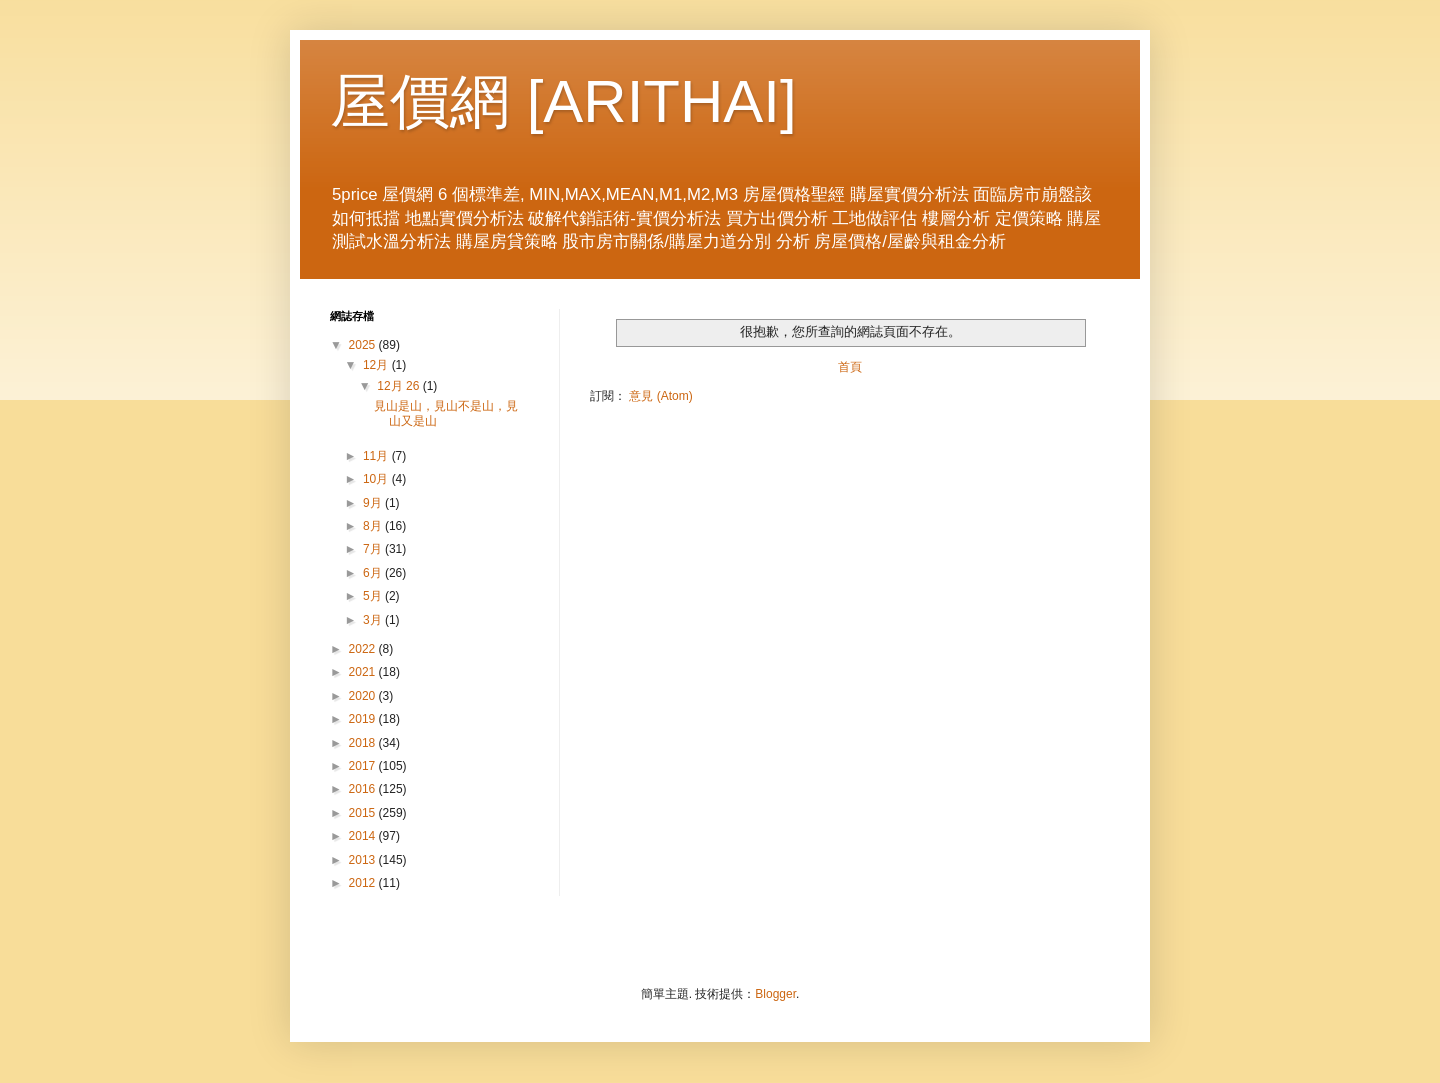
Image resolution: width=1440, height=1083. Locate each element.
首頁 (850, 367)
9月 (374, 503)
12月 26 (399, 386)
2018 (364, 743)
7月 (374, 549)
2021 (364, 672)
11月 (377, 456)
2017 (364, 766)
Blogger (775, 994)
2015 (364, 813)
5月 (374, 596)
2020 (364, 696)
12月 (377, 365)
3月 (374, 620)
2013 (364, 860)
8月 (374, 526)
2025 (364, 345)
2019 (364, 719)
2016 (364, 789)
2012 (364, 883)
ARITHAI (661, 101)
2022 (364, 649)
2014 (364, 836)
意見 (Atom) (660, 396)
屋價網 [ (436, 101)
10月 (377, 479)
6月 (374, 573)
